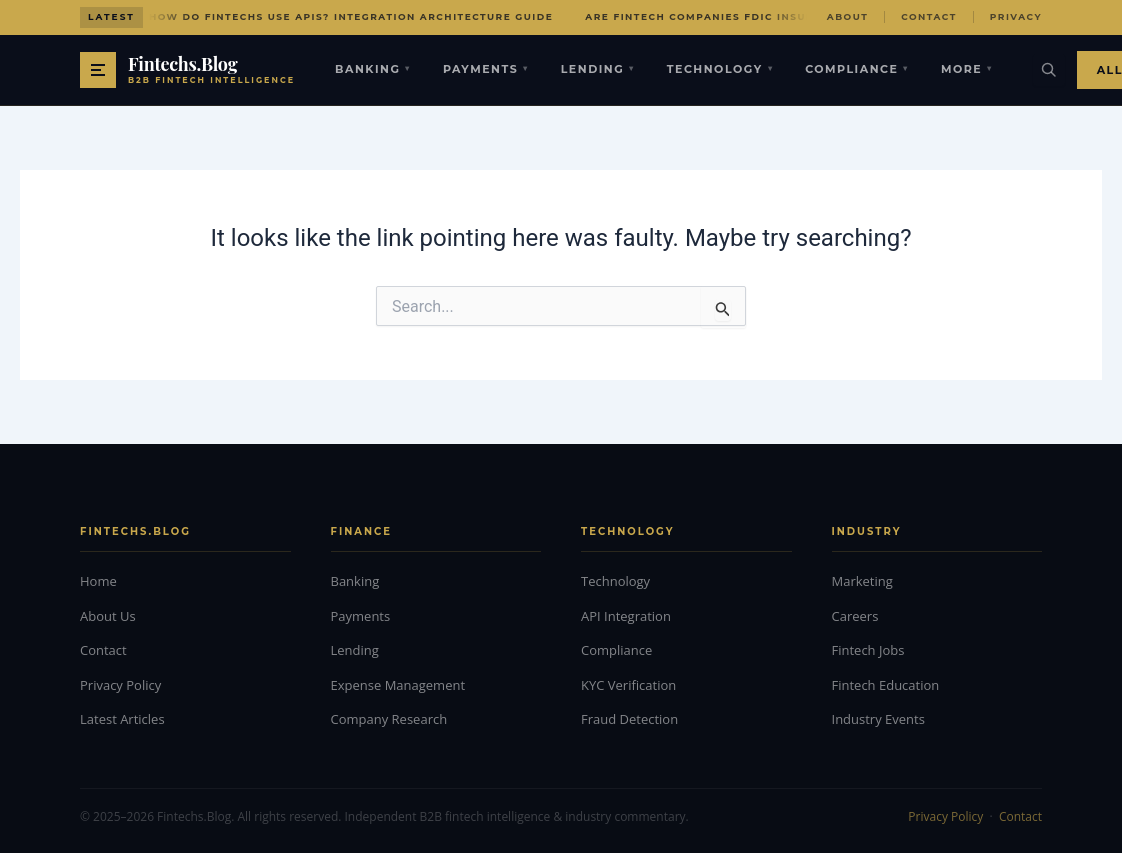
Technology (720, 69)
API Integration (626, 616)
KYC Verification (628, 685)
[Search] (1049, 70)
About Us (108, 616)
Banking (373, 69)
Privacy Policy (120, 685)
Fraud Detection (629, 719)
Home (98, 581)
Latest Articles (122, 719)
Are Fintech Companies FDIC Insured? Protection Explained (787, 16)
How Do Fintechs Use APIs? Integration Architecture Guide (351, 16)
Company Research (389, 719)
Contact (929, 16)
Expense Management (398, 685)
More (967, 69)
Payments (486, 69)
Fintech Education (886, 685)
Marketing (862, 581)
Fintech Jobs (868, 650)
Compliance (857, 69)
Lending (598, 69)
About (847, 16)
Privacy (1016, 16)
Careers (855, 616)
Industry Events (878, 719)
